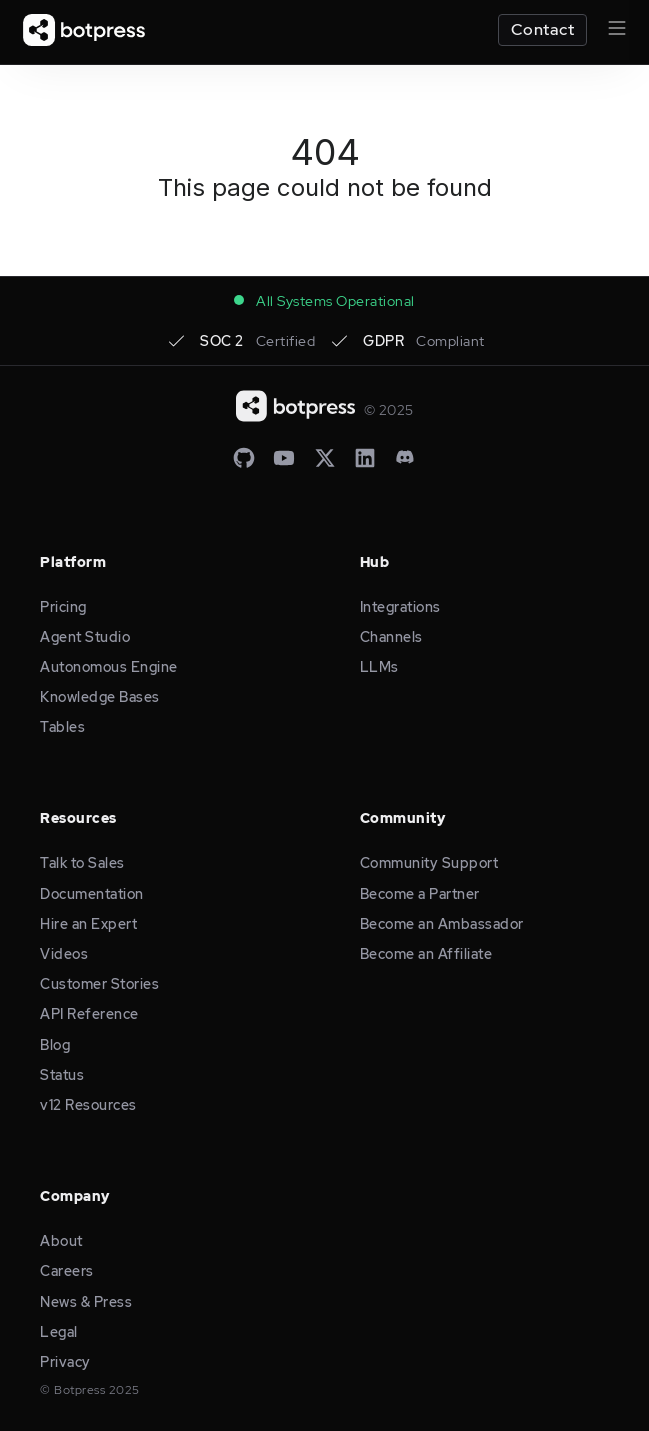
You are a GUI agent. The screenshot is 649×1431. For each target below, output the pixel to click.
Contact (543, 29)
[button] (608, 30)
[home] (84, 30)
